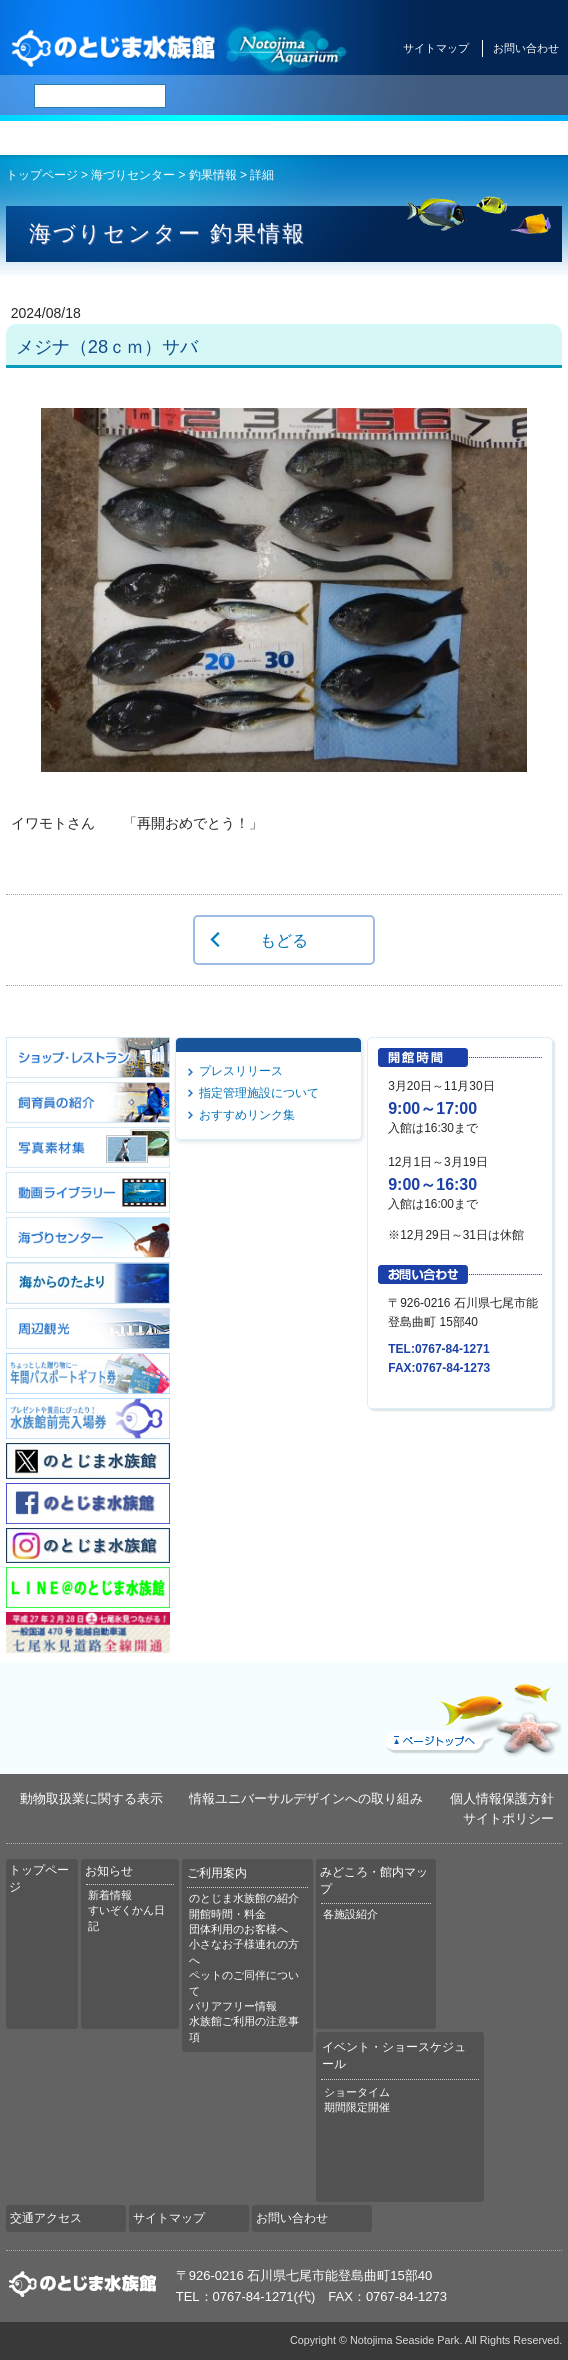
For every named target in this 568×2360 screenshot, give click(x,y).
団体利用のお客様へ (238, 1929)
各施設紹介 (350, 1914)
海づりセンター (133, 175)
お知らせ (142, 138)
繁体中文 (485, 96)
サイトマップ (436, 48)
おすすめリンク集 (247, 1115)
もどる (284, 940)
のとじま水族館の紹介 (244, 1898)
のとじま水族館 (180, 47)
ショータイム (357, 2092)
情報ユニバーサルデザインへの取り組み (306, 1798)
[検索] (100, 96)
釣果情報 (213, 175)
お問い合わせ (526, 48)
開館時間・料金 (227, 1914)
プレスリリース (241, 1071)
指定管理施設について (259, 1093)
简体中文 (433, 96)
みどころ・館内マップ (331, 138)
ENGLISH (380, 96)
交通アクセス (520, 138)
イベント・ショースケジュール (426, 138)
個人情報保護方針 (502, 1798)
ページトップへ (471, 1715)
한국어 (532, 96)
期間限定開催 (357, 2107)
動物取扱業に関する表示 (91, 1798)
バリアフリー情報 (233, 2006)
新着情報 (110, 1895)
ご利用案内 (236, 138)
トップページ (47, 138)
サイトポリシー (508, 1818)
